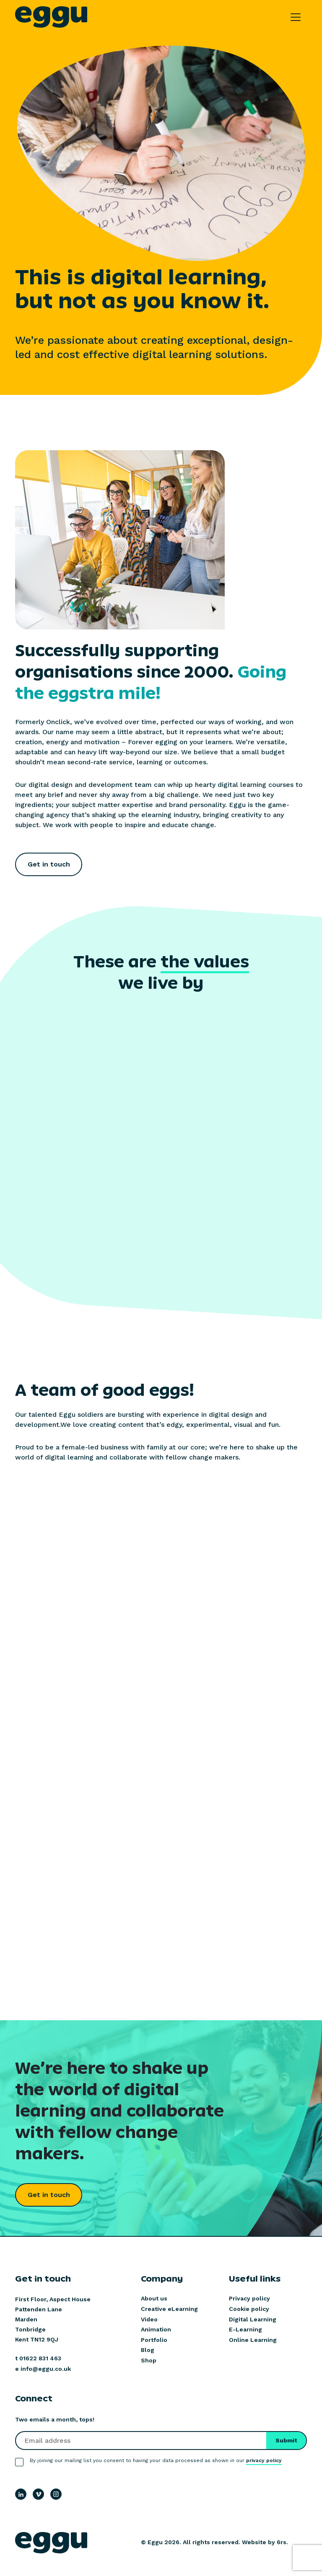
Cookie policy (249, 2308)
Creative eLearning (169, 2308)
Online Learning (253, 2339)
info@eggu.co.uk (46, 2368)
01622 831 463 (40, 2358)
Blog (147, 2350)
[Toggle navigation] (295, 17)
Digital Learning (252, 2319)
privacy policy (264, 2460)
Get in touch (49, 864)
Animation (156, 2329)
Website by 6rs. (265, 2542)
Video (149, 2319)
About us (154, 2298)
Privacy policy (249, 2298)
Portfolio (154, 2339)
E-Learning (245, 2329)
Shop (148, 2360)
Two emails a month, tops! (54, 2419)
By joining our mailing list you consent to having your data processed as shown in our (156, 2461)
